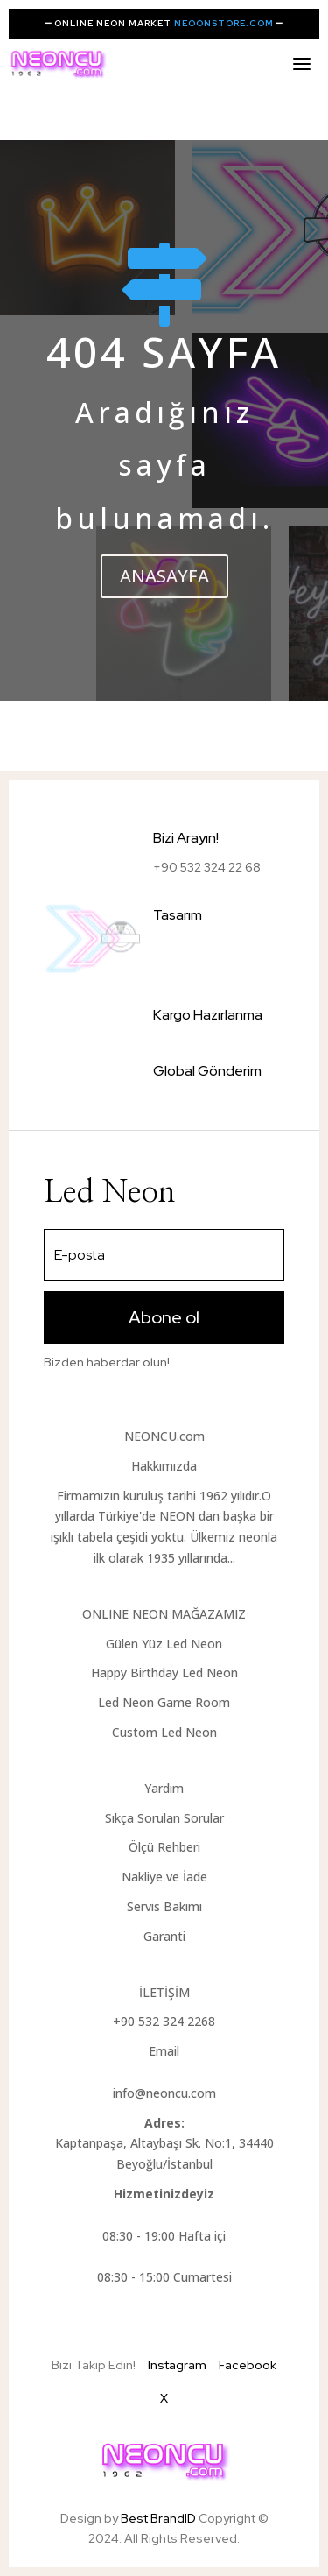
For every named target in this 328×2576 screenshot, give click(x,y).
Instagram (177, 2365)
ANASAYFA (164, 576)
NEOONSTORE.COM (224, 23)
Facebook (247, 2365)
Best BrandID (160, 2518)
